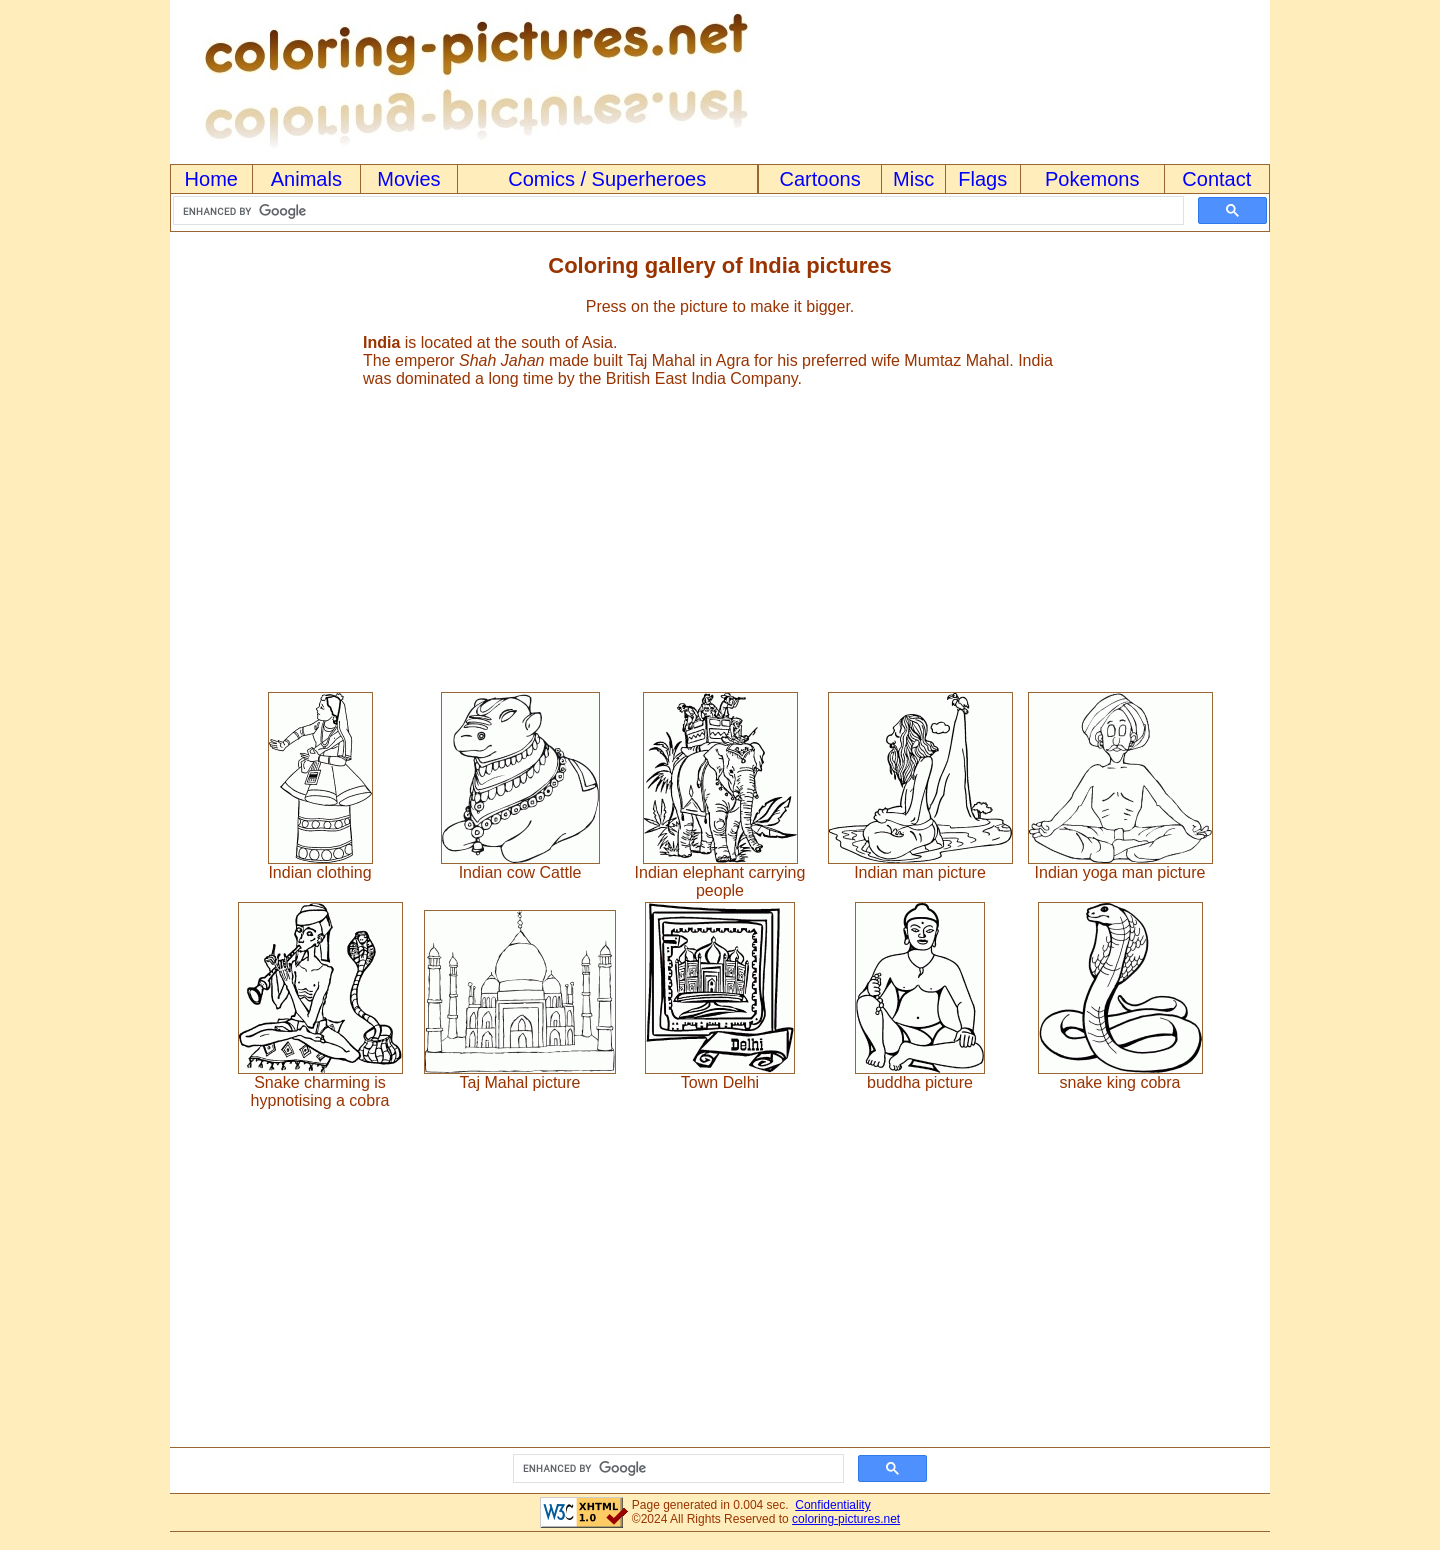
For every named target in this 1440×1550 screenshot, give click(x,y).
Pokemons (1092, 179)
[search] (676, 211)
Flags (982, 179)
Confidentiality (832, 1505)
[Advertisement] (720, 531)
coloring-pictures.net (846, 1519)
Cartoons (820, 179)
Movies (408, 179)
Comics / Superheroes (607, 179)
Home (211, 179)
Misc (913, 179)
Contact (1216, 179)
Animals (306, 179)
